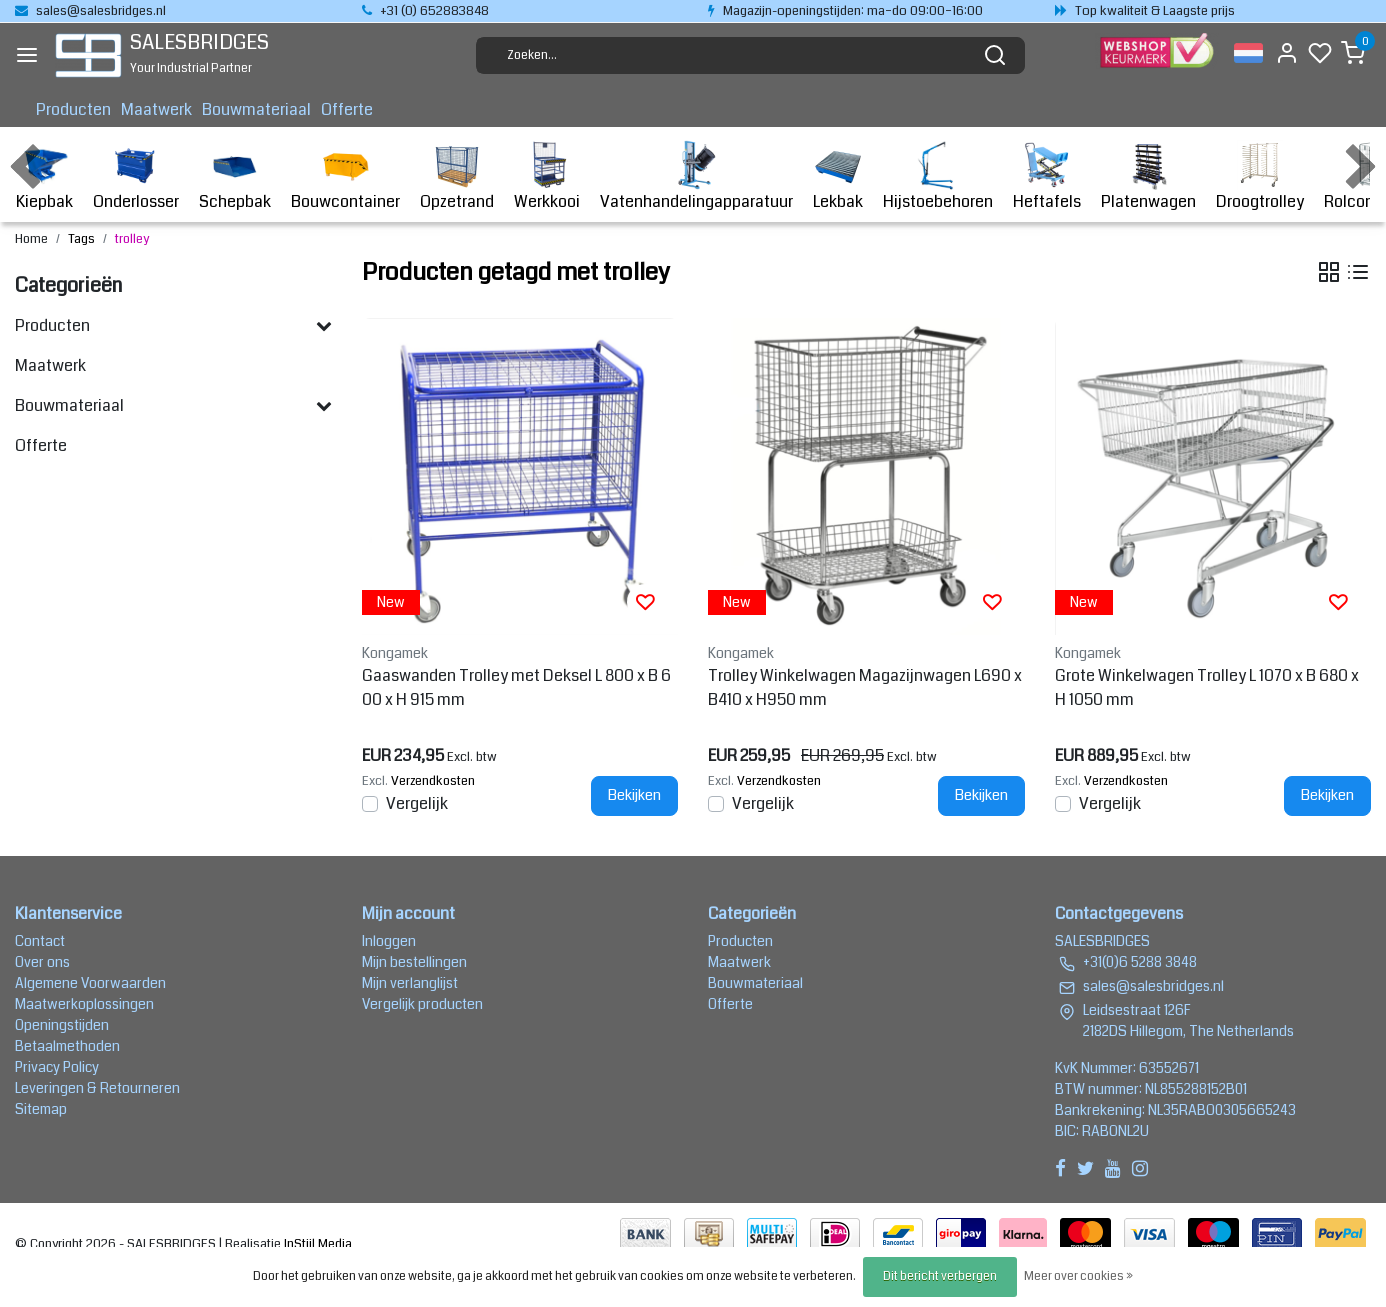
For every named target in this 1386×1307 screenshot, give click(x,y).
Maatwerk (156, 109)
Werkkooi (547, 176)
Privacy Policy (57, 1067)
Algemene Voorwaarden (90, 983)
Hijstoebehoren (938, 176)
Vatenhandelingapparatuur (696, 176)
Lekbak (838, 176)
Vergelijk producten (422, 1004)
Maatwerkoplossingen (84, 1004)
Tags (81, 239)
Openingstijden (62, 1025)
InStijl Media (316, 1244)
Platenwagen (1148, 176)
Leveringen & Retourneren (97, 1088)
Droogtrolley (1260, 176)
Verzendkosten (433, 781)
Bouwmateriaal (256, 109)
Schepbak (235, 176)
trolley (132, 239)
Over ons (42, 962)
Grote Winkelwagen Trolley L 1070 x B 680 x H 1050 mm (1207, 687)
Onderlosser (136, 176)
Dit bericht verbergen (940, 1276)
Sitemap (41, 1109)
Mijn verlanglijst (410, 983)
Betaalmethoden (67, 1046)
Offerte (347, 109)
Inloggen (389, 941)
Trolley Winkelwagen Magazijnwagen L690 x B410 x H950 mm (865, 687)
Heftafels (1047, 176)
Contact (40, 941)
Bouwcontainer (345, 176)
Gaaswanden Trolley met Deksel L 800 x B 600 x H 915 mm (516, 687)
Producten (73, 109)
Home (31, 239)
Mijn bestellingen (414, 962)
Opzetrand (457, 176)
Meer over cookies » (1078, 1276)
